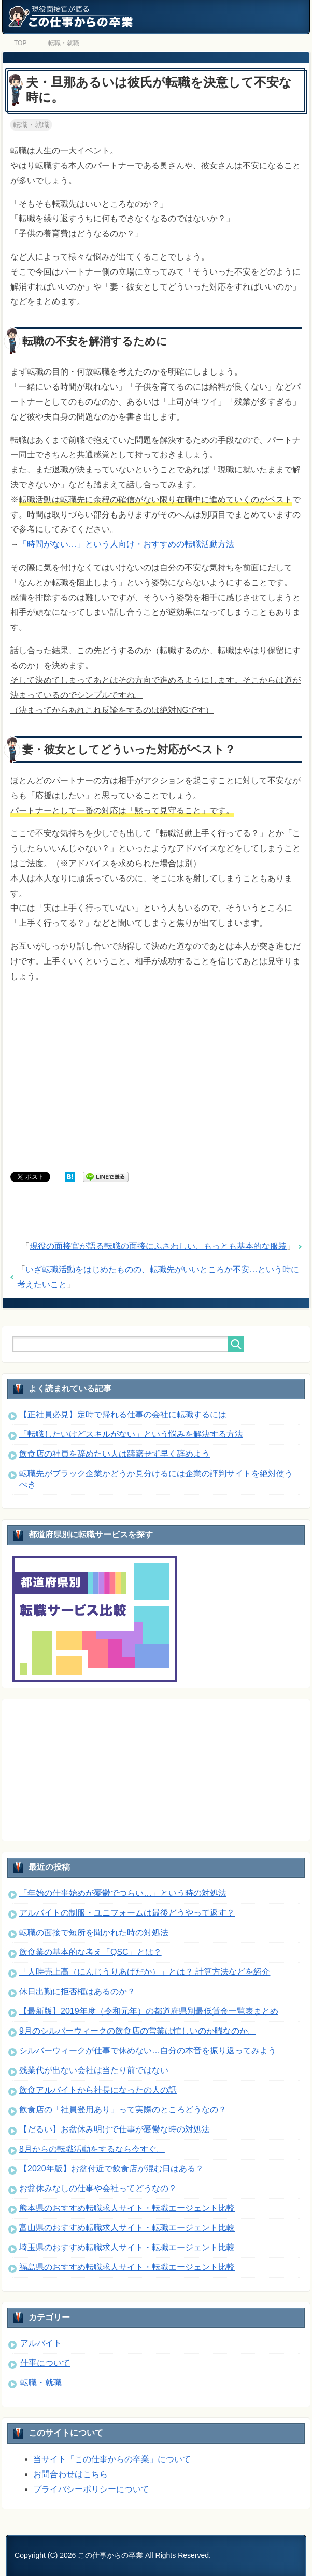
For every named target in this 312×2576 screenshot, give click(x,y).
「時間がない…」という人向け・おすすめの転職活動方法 (126, 544)
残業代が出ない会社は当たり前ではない (93, 2070)
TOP (20, 43)
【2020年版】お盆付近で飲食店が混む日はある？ (111, 2168)
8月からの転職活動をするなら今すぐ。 (92, 2149)
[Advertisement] (156, 1071)
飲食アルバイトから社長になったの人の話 (98, 2089)
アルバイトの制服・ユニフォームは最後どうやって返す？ (127, 1912)
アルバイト (41, 2343)
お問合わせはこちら (70, 2474)
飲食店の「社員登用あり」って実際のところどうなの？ (122, 2109)
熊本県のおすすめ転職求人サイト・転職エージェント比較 (127, 2208)
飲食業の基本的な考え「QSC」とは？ (90, 1952)
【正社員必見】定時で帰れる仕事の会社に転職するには (122, 1414)
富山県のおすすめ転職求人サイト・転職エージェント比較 (127, 2227)
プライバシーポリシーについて (91, 2489)
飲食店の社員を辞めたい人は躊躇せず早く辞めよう (114, 1453)
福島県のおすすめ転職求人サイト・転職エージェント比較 (127, 2267)
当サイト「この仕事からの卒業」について (112, 2459)
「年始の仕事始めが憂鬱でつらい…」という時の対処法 (122, 1893)
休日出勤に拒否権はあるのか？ (77, 1991)
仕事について (45, 2362)
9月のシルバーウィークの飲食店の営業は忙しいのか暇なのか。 (137, 2030)
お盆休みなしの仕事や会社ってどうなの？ (98, 2188)
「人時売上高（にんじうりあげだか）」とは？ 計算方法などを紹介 (144, 1971)
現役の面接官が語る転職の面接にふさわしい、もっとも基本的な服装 (158, 1246)
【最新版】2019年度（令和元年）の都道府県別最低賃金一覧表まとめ (148, 2011)
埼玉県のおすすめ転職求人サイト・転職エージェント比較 (127, 2247)
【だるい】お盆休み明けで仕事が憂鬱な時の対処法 (114, 2129)
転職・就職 (31, 125)
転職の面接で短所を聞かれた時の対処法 (93, 1932)
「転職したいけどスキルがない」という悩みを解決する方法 (131, 1434)
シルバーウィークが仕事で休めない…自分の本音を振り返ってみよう (147, 2050)
